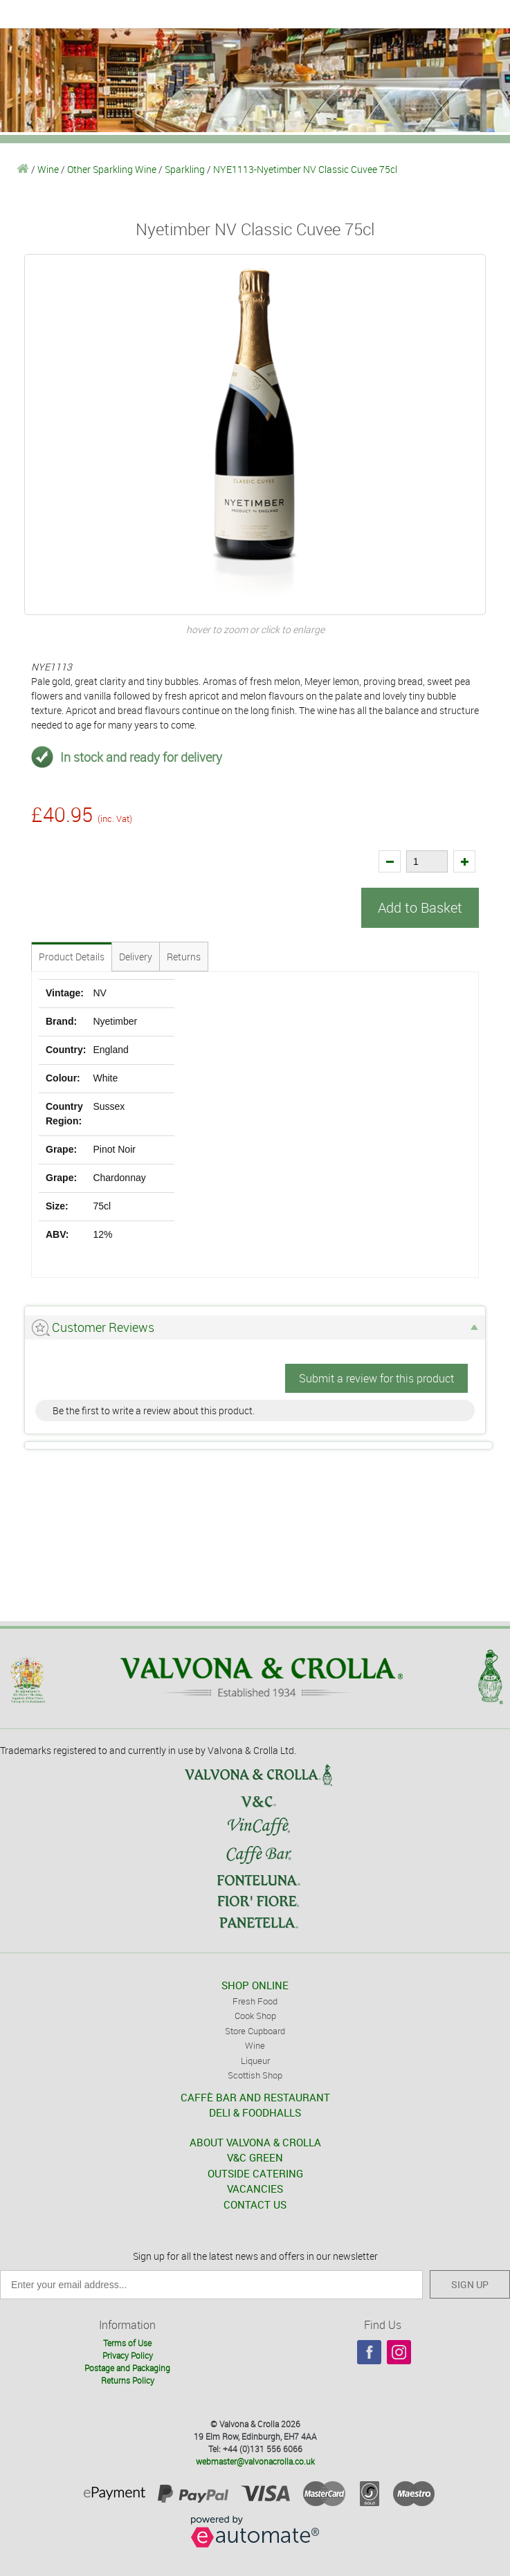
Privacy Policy (127, 2355)
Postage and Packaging (127, 2367)
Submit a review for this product (376, 1378)
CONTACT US (255, 2204)
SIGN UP (470, 2284)
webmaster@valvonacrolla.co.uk (255, 2461)
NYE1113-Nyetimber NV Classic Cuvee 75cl (305, 169)
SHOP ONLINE (255, 1985)
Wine (48, 169)
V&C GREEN (255, 2157)
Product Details (71, 956)
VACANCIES (255, 2188)
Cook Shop (255, 2015)
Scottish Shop (255, 2075)
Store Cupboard (255, 2031)
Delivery (135, 956)
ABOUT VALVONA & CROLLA (255, 2142)
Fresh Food (255, 2001)
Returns (184, 956)
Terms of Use (127, 2342)
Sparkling (185, 169)
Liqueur (255, 2060)
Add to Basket (420, 907)
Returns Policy (127, 2380)
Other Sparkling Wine (111, 169)
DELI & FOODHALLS (255, 2112)
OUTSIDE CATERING (255, 2173)
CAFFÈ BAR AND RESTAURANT (255, 2097)
